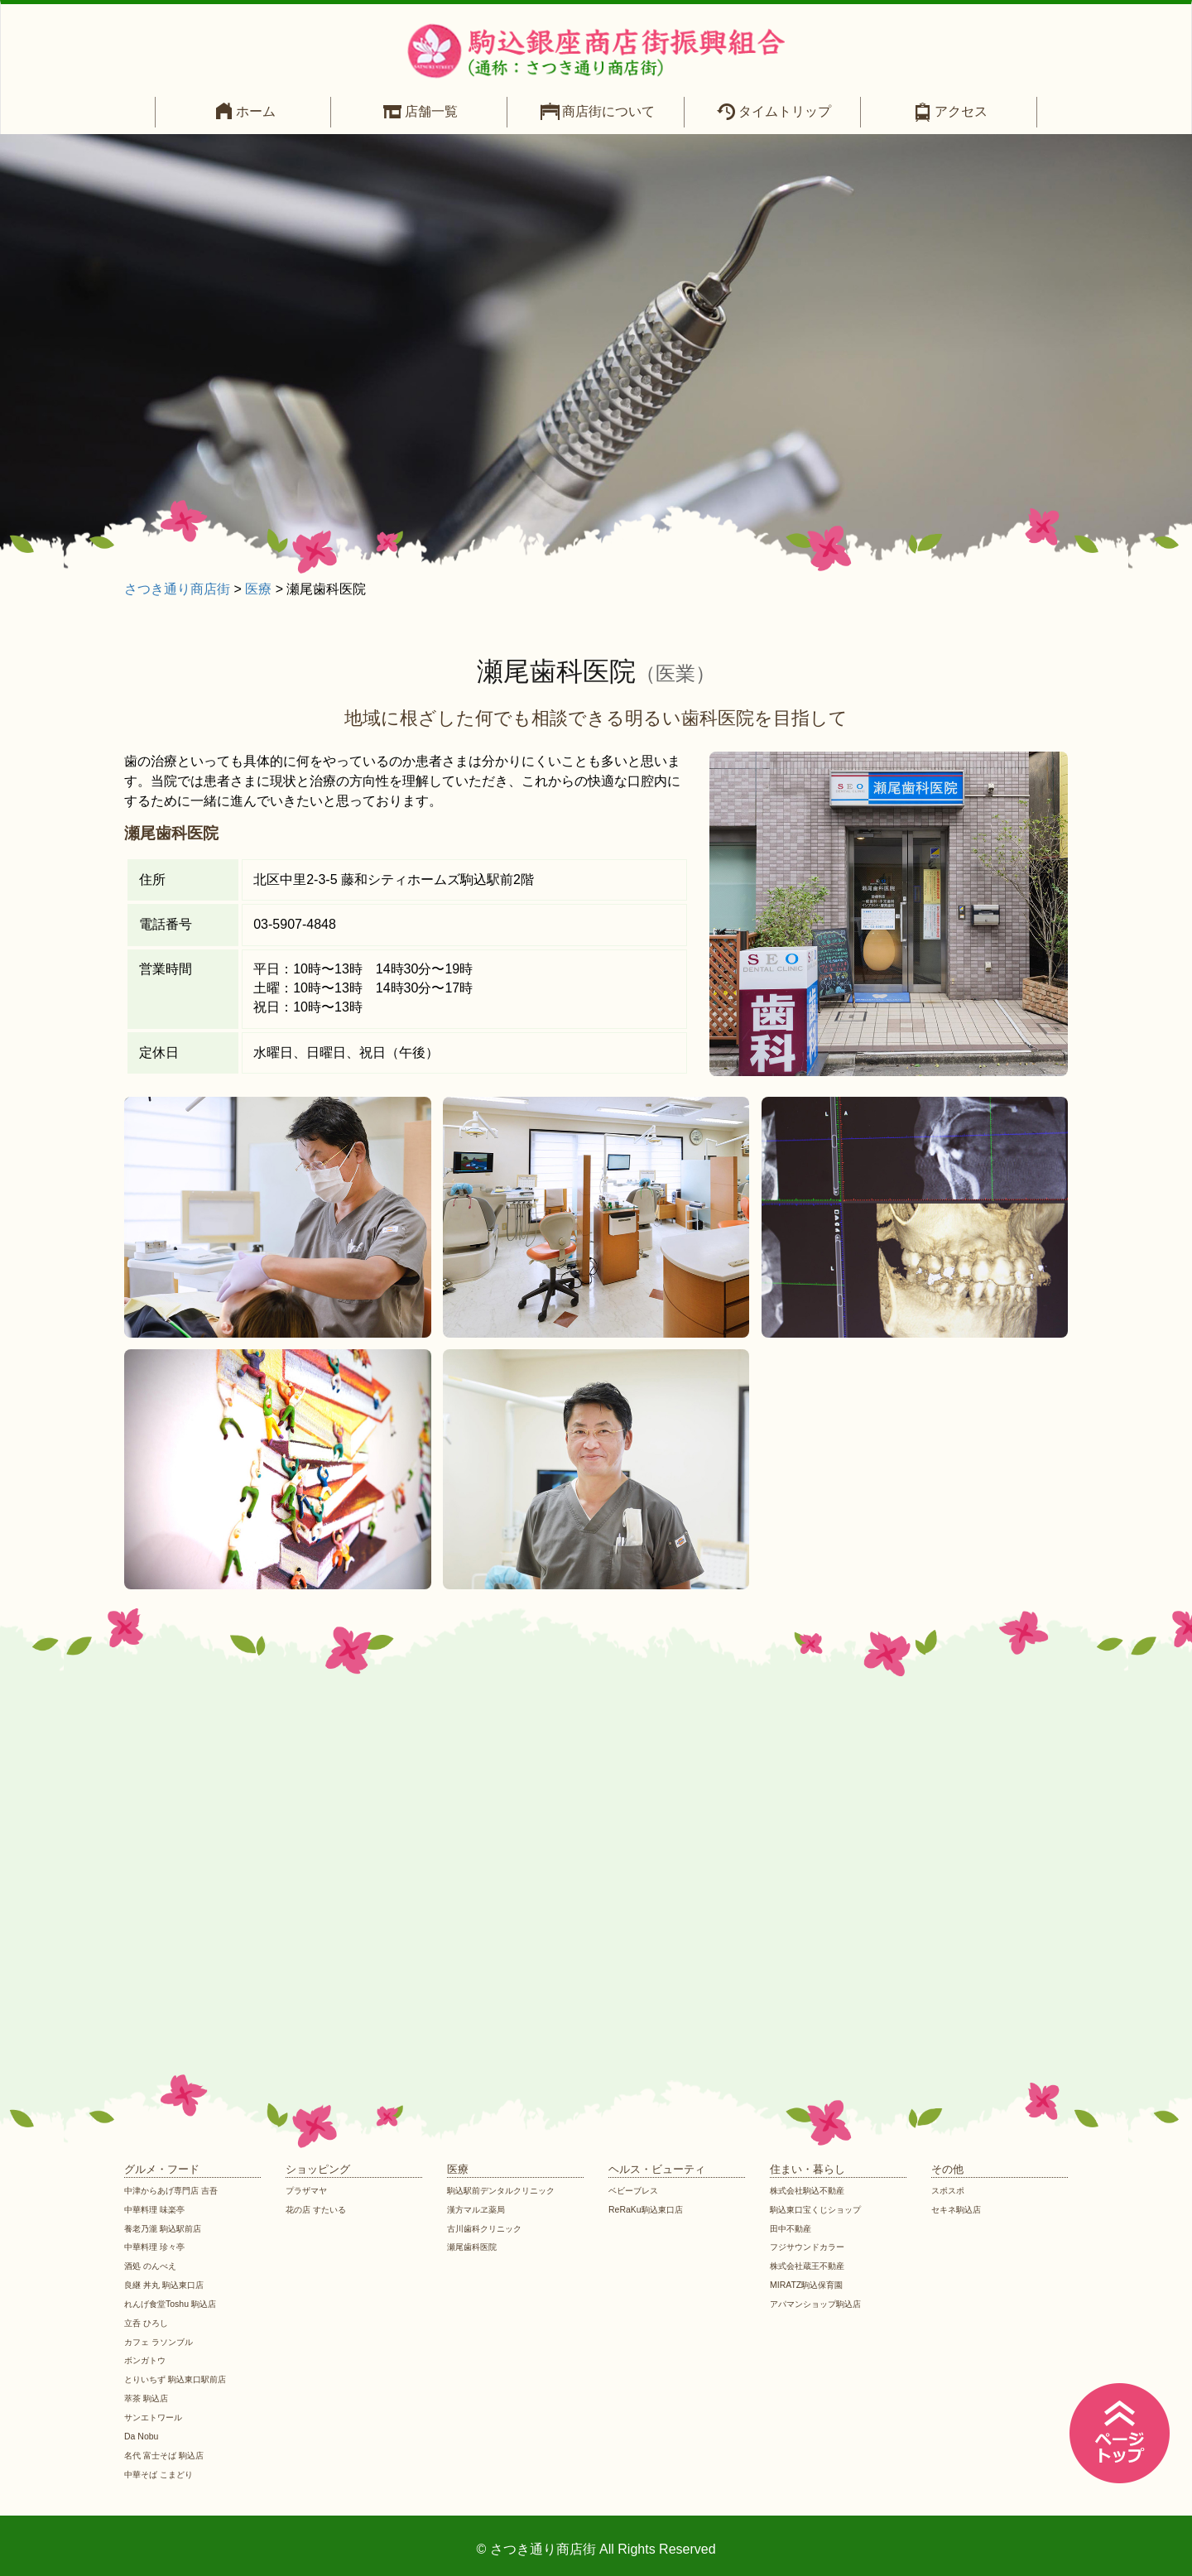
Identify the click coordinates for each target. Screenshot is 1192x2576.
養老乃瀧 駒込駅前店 (166, 2228)
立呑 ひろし (148, 2323)
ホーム (256, 111)
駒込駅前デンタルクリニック (506, 2190)
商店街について (608, 111)
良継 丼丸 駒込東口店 (167, 2285)
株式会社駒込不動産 (811, 2190)
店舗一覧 (431, 111)
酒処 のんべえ (152, 2266)
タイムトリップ (784, 111)
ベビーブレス (635, 2190)
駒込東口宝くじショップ (820, 2209)
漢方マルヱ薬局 (479, 2209)
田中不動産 (792, 2228)
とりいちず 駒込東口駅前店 (180, 2379)
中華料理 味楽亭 (157, 2209)
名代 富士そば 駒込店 (167, 2455)
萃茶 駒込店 (148, 2398)
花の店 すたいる (319, 2209)
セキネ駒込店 (958, 2209)
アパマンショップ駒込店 (820, 2304)
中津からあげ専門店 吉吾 (175, 2190)
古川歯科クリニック (488, 2228)
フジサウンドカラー (811, 2247)
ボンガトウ (147, 2360)
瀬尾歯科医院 (474, 2247)
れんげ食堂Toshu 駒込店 (174, 2304)
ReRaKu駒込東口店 (648, 2209)
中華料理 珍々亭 (157, 2247)
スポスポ (949, 2190)
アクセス (961, 111)
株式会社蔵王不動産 (811, 2266)
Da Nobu (142, 2436)
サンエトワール (156, 2417)
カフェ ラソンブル (161, 2342)
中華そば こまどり (161, 2474)
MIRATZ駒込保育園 (809, 2285)
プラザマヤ (308, 2190)
